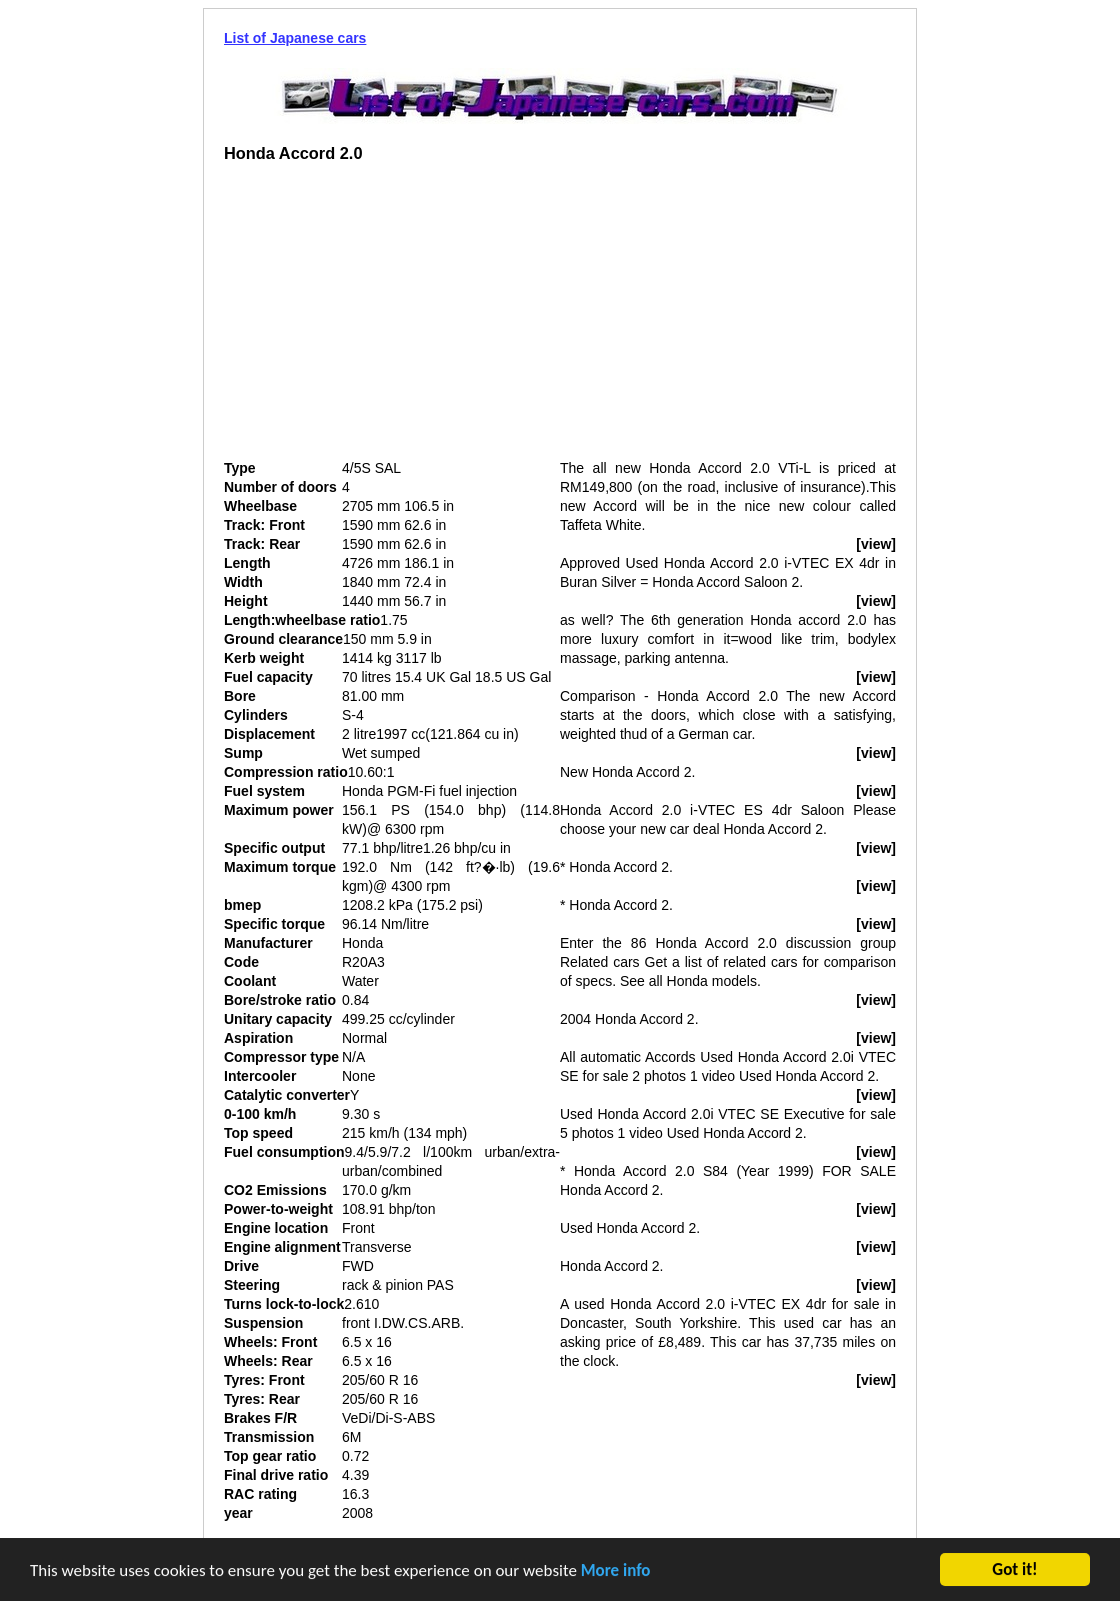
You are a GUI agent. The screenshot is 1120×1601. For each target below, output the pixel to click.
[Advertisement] (392, 319)
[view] (876, 544)
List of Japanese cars (295, 38)
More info (616, 1572)
